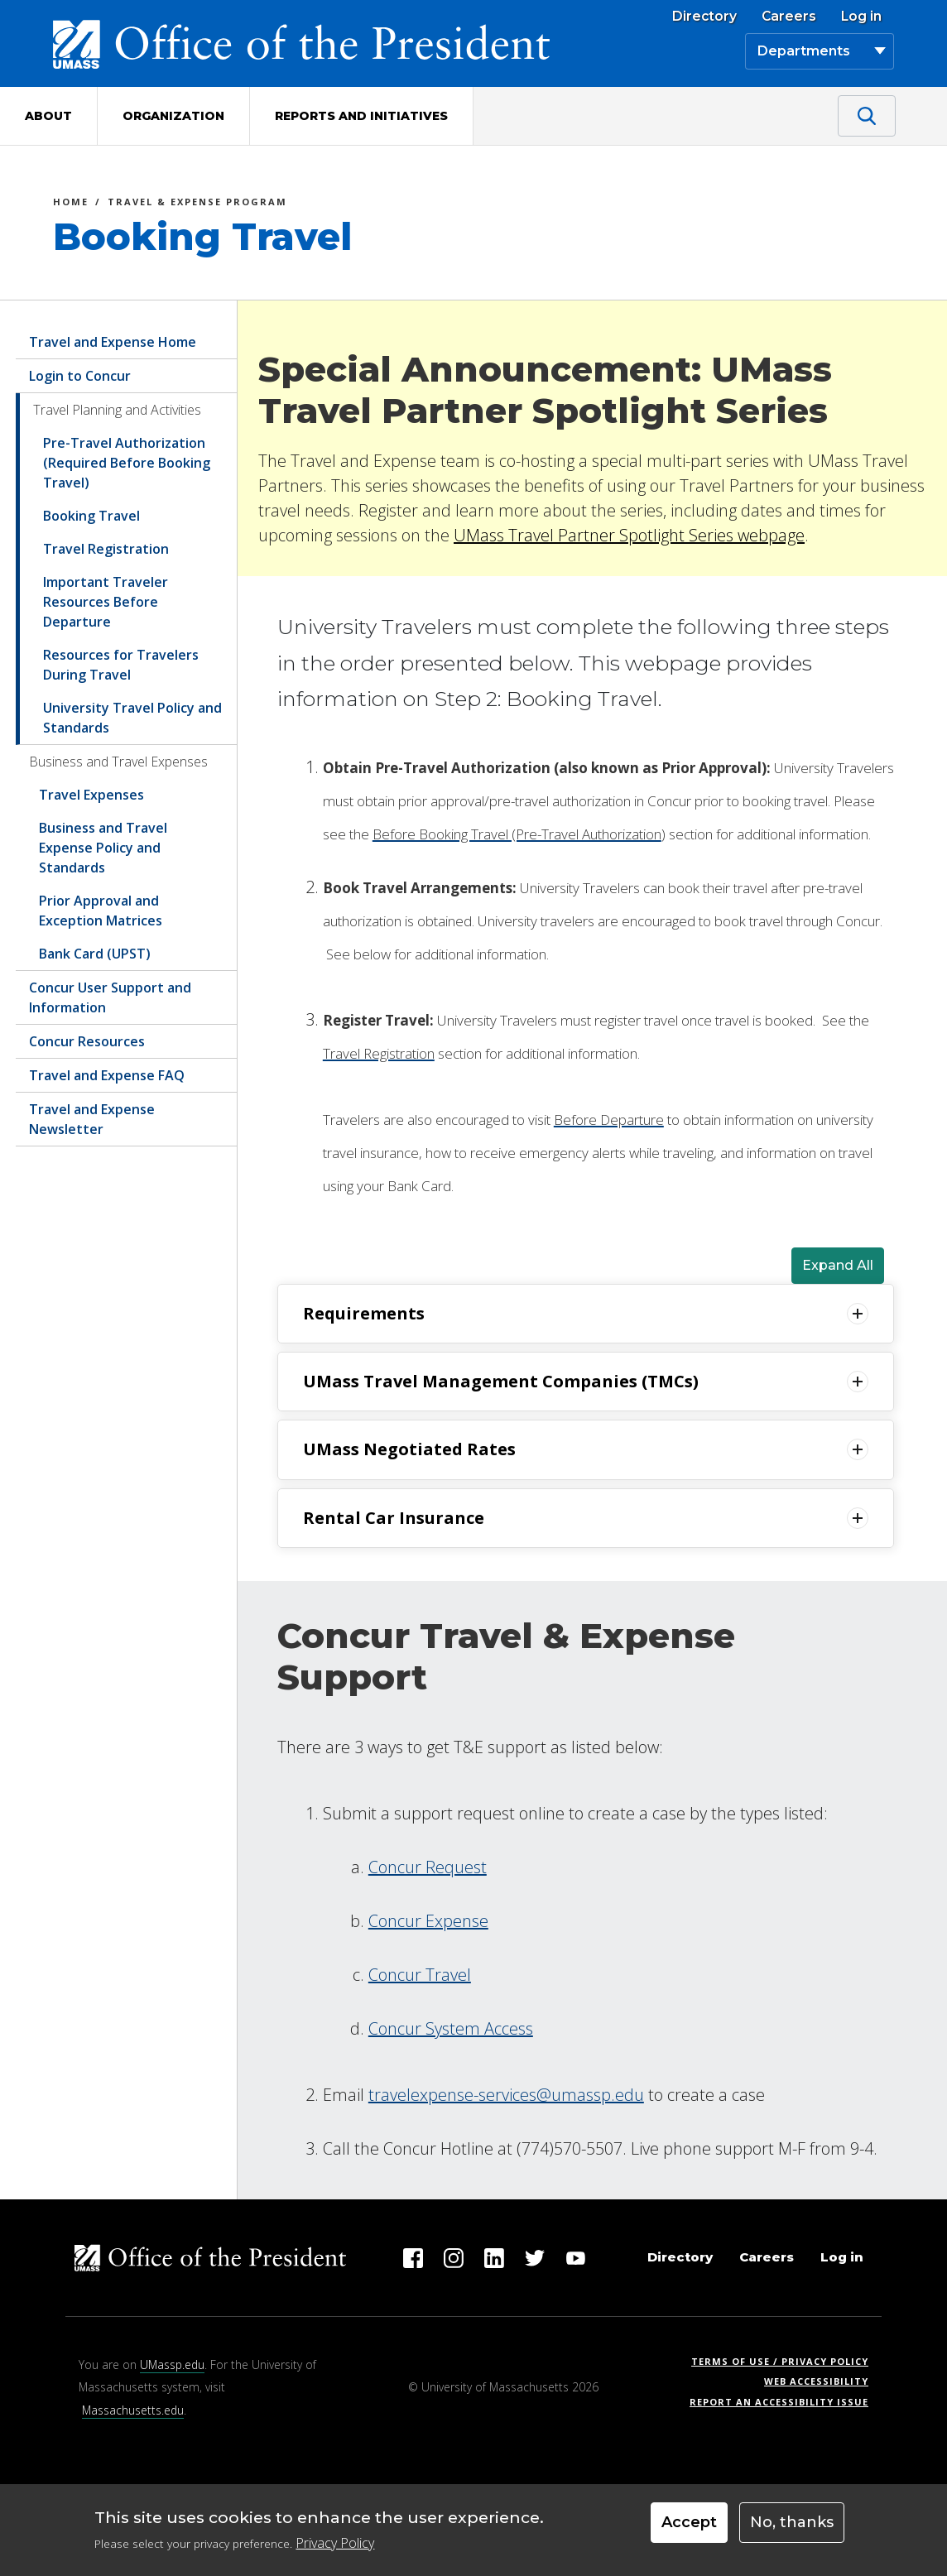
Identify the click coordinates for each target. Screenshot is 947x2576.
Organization (173, 115)
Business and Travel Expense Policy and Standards (103, 848)
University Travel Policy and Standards (132, 718)
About (48, 115)
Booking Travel (91, 516)
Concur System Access (450, 2028)
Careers (789, 16)
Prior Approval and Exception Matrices (100, 911)
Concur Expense (428, 1921)
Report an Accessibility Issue (785, 2401)
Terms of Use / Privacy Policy (785, 2361)
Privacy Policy (335, 2543)
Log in (861, 16)
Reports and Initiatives (361, 115)
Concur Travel (419, 1974)
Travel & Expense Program (197, 204)
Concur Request (427, 1867)
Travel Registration (106, 549)
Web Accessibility (816, 2381)
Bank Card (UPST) (95, 953)
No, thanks (792, 2522)
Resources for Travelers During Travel (121, 665)
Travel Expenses (91, 795)
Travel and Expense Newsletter (92, 1119)
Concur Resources (87, 1041)
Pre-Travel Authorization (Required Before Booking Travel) (126, 463)
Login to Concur (80, 376)
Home (71, 204)
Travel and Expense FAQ (107, 1075)
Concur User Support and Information (110, 997)
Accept (689, 2522)
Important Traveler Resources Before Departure (105, 602)
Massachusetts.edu (133, 2410)
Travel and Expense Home (112, 342)
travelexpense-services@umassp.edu (506, 2094)
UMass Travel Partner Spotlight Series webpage (629, 535)
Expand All (837, 1265)
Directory (704, 16)
